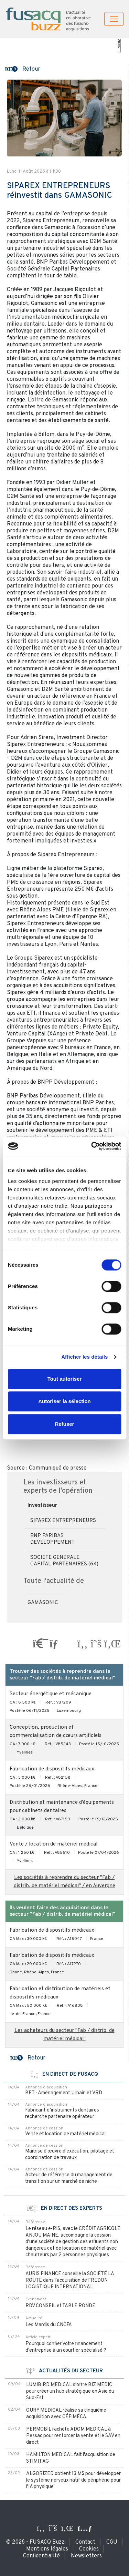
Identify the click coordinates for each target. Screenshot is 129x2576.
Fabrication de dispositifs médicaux (52, 1769)
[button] (22, 68)
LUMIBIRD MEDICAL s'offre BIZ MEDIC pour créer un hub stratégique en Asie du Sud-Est (70, 2391)
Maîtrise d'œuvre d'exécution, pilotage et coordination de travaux (69, 2154)
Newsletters (86, 2556)
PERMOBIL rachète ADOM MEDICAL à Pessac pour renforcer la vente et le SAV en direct (73, 2436)
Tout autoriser (64, 1379)
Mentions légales (47, 2549)
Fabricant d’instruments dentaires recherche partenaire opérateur (62, 2113)
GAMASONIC (43, 1602)
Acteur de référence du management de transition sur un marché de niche (68, 2178)
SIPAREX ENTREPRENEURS (63, 1520)
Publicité (119, 46)
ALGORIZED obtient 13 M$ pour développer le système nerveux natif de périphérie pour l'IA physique (73, 2480)
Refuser (64, 1424)
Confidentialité (41, 2556)
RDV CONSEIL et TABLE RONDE (60, 2306)
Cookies (89, 2549)
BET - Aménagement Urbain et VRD (63, 2093)
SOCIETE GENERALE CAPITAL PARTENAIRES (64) (64, 1560)
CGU (111, 2542)
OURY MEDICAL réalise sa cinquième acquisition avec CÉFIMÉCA (66, 2413)
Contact (85, 2542)
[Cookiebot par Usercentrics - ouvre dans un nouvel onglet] (92, 1146)
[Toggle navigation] (113, 19)
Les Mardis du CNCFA (48, 2325)
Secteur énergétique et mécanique (51, 1694)
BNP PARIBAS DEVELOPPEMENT (52, 1539)
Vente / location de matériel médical (53, 1844)
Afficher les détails (84, 1357)
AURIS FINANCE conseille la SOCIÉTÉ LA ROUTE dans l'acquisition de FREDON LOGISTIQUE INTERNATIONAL (69, 2280)
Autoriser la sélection (64, 1401)
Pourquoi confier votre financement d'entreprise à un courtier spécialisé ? (65, 2347)
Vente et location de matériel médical (65, 2134)
